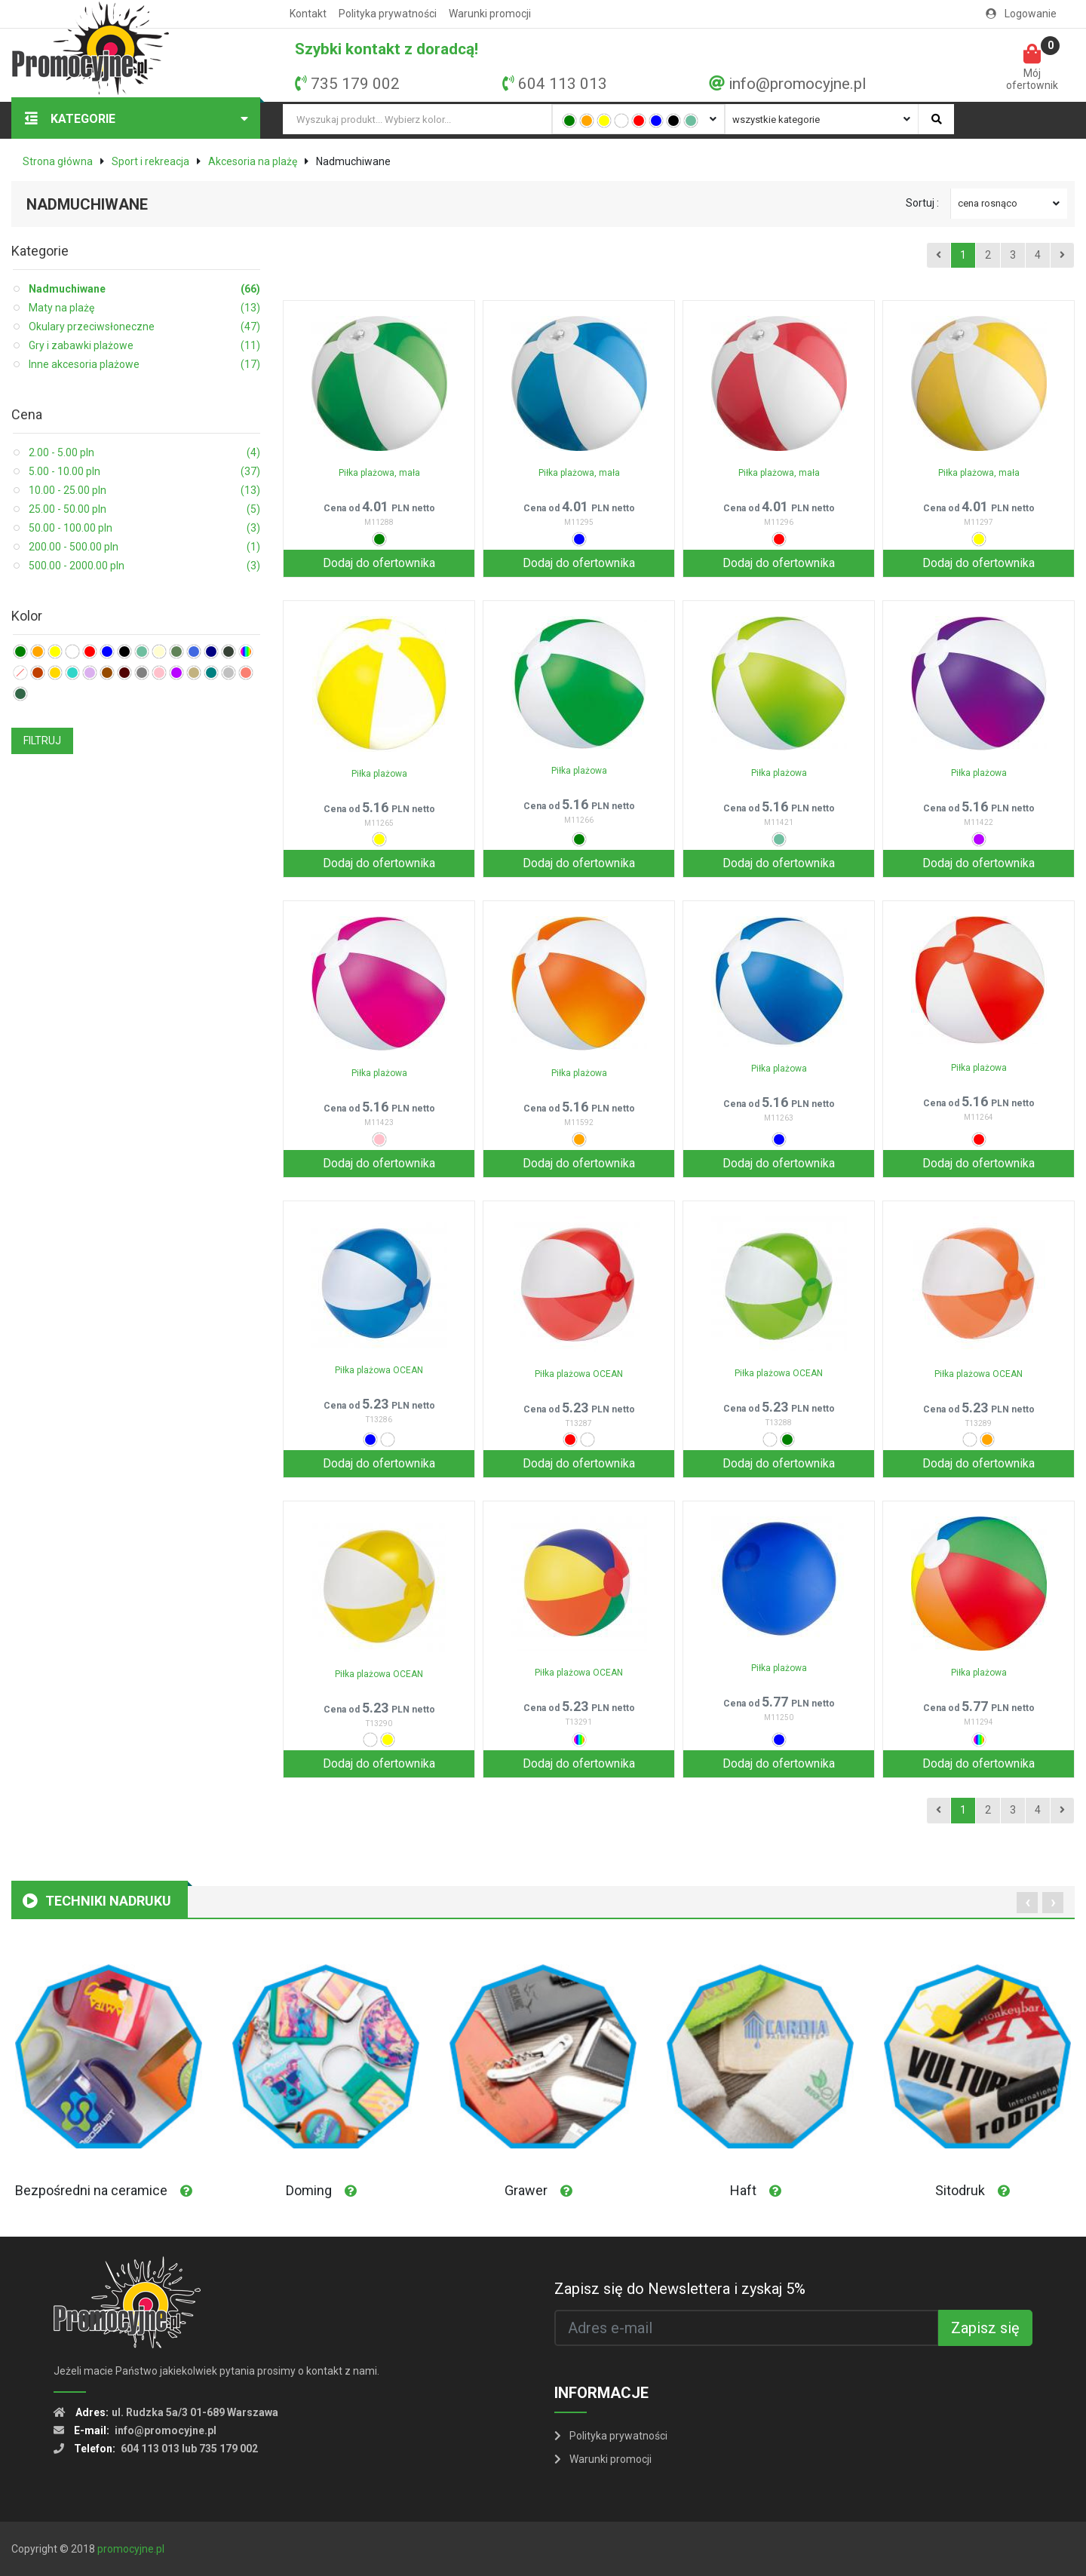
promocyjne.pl (130, 2549)
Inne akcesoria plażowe (144, 364)
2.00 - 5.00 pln (144, 452)
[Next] (1062, 255)
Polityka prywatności (388, 14)
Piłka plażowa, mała (379, 473)
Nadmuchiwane (144, 289)
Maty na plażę (144, 308)
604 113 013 (562, 84)
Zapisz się (985, 2328)
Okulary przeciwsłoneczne (144, 326)
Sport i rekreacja (150, 161)
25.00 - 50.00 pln (144, 509)
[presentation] (1027, 1902)
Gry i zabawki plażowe (144, 345)
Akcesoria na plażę (252, 161)
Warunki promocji (490, 14)
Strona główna (58, 161)
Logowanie (1021, 14)
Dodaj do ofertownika (379, 563)
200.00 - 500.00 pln (144, 547)
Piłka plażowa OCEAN (379, 1370)
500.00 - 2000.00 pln (144, 566)
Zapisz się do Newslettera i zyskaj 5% (679, 2289)
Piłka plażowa (379, 773)
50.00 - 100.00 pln (144, 528)
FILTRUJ (42, 740)
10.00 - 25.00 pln (144, 490)
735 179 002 (355, 84)
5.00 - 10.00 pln (144, 471)
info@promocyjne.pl (797, 84)
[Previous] (938, 255)
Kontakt (308, 14)
